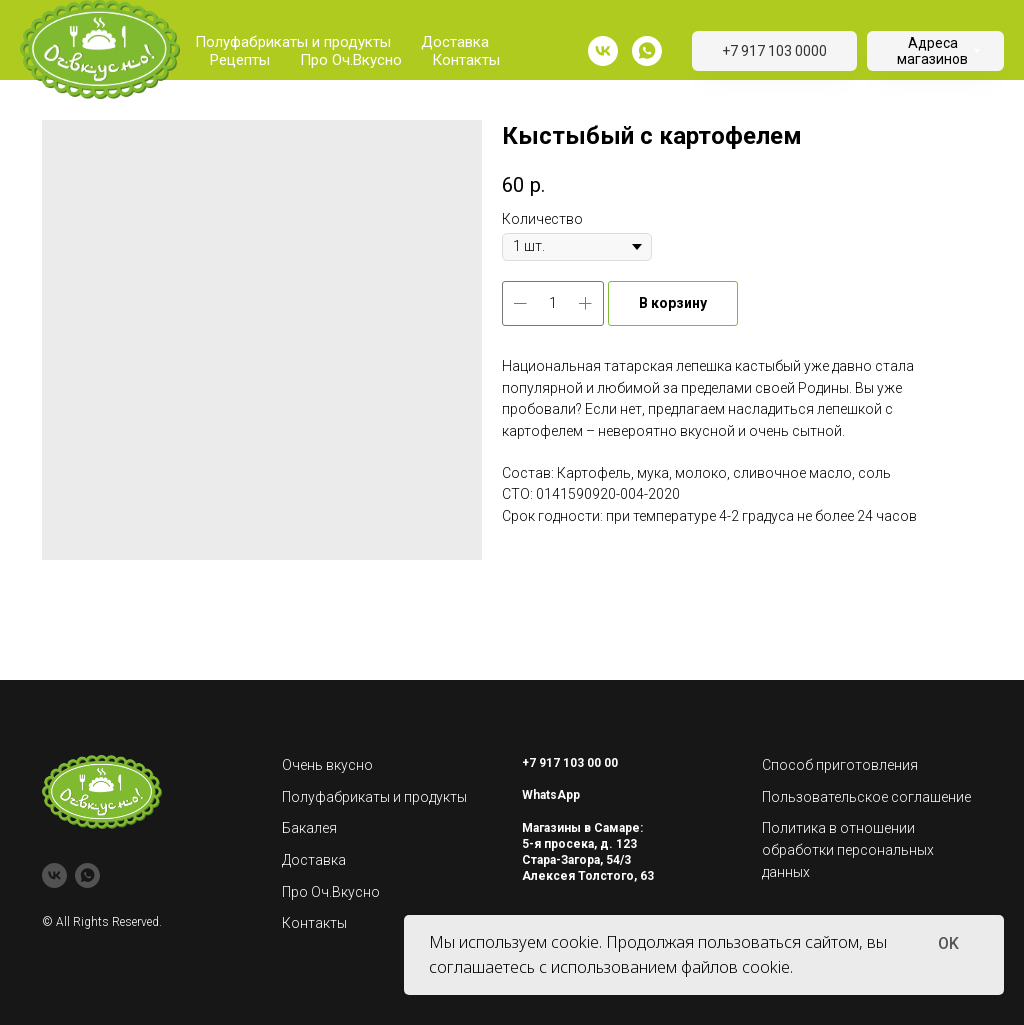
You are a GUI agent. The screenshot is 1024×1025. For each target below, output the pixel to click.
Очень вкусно (327, 765)
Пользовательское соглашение (866, 797)
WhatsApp (551, 795)
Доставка (455, 42)
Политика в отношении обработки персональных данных (848, 849)
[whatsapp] (647, 51)
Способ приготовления (840, 765)
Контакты (466, 60)
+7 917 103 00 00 (570, 763)
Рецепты (240, 60)
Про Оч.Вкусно (351, 60)
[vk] (603, 51)
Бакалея (309, 828)
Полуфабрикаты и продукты (293, 42)
